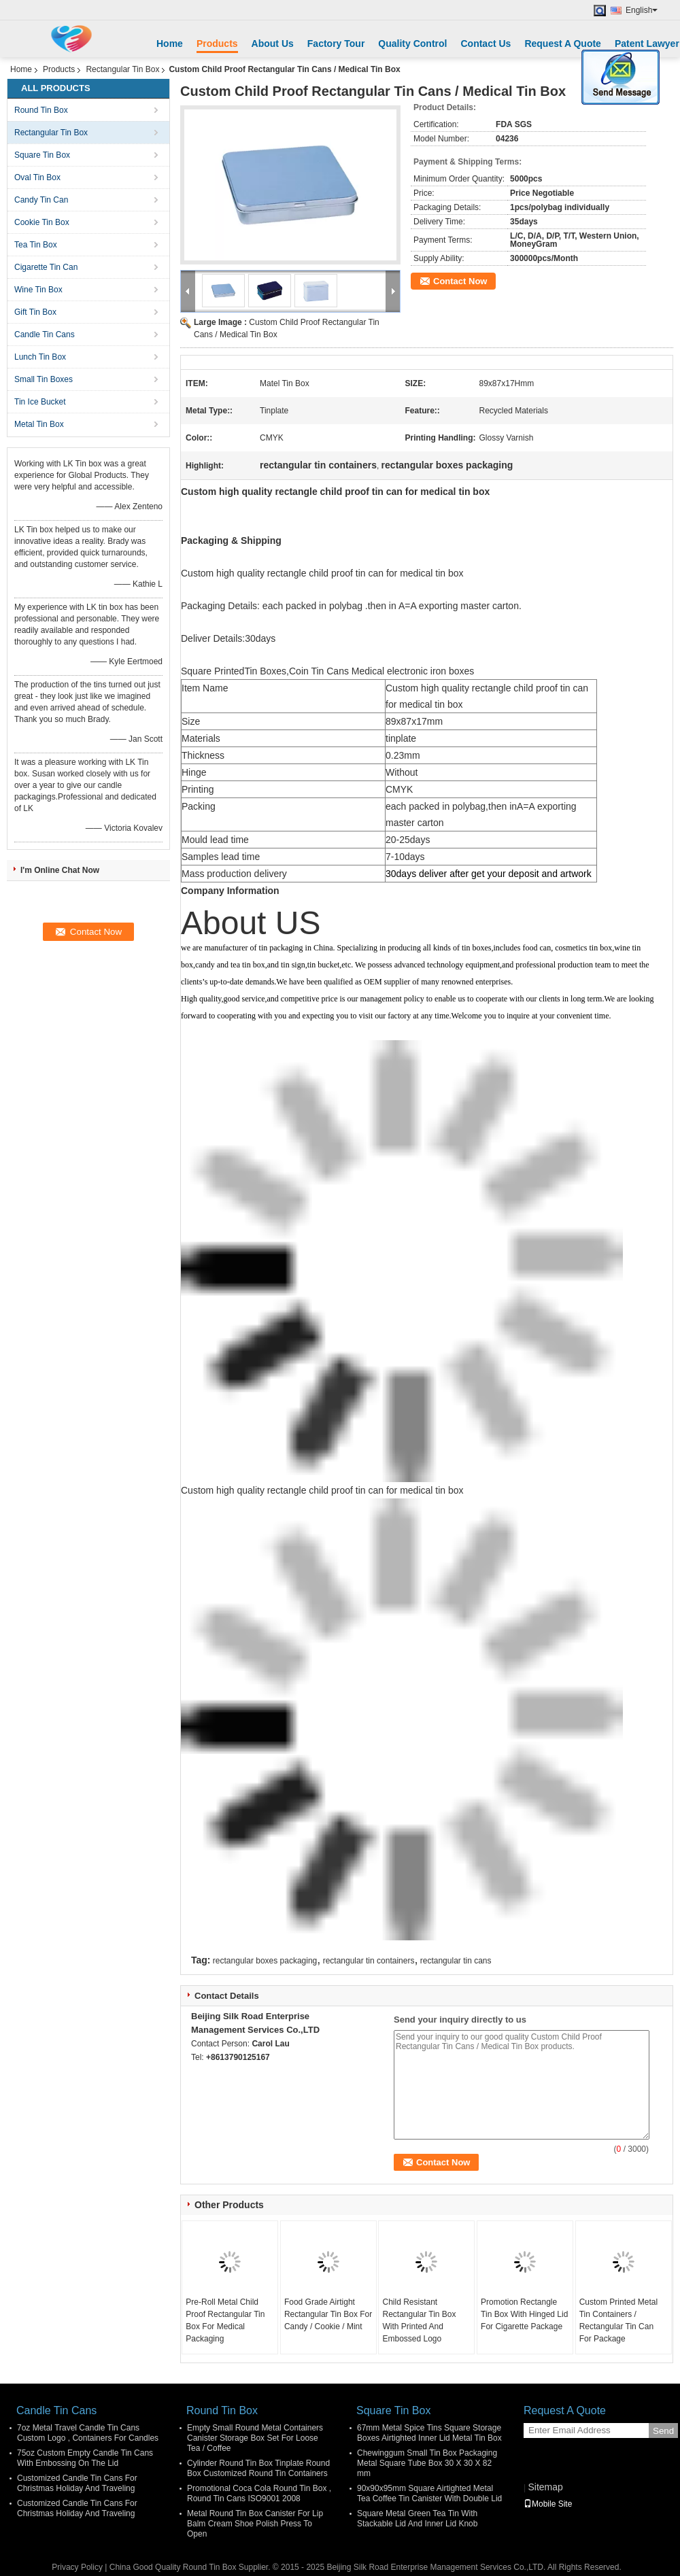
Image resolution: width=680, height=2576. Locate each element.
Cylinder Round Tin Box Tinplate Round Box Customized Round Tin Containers (258, 2468)
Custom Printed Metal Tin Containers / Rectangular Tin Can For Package (618, 2320)
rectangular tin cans (456, 1960)
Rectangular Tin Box (122, 69)
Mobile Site (548, 2504)
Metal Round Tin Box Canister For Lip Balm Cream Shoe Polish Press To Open (255, 2524)
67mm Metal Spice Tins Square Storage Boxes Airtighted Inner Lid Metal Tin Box (429, 2433)
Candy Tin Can (41, 200)
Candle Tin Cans (44, 334)
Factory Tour (336, 43)
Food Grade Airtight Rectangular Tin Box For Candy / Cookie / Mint (328, 2314)
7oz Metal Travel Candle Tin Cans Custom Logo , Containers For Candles (87, 2433)
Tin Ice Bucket (40, 402)
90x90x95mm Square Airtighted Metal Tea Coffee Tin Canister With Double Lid (429, 2493)
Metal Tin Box (39, 424)
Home (169, 43)
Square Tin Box (42, 155)
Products (217, 43)
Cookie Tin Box (41, 222)
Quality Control (412, 43)
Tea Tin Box (35, 245)
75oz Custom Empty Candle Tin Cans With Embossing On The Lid (85, 2458)
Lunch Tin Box (40, 357)
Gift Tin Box (35, 312)
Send (663, 2431)
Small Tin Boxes (43, 379)
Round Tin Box (41, 110)
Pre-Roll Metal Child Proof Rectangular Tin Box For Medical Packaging (225, 2320)
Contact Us (485, 43)
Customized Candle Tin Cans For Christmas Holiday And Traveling (77, 2483)
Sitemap (545, 2486)
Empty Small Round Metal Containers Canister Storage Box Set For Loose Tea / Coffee (255, 2438)
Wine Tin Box (38, 289)
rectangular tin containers (369, 1960)
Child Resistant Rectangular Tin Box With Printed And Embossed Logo (419, 2320)
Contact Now (460, 281)
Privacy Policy (77, 2567)
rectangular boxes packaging (265, 1960)
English (642, 10)
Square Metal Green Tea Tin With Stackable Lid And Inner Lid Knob (417, 2518)
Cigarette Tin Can (46, 267)
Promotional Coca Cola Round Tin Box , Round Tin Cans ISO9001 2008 (259, 2493)
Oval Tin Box (37, 177)
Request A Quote (562, 43)
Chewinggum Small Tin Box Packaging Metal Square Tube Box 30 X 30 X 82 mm (427, 2463)
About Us (273, 43)
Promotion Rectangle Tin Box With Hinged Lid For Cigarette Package (524, 2314)
